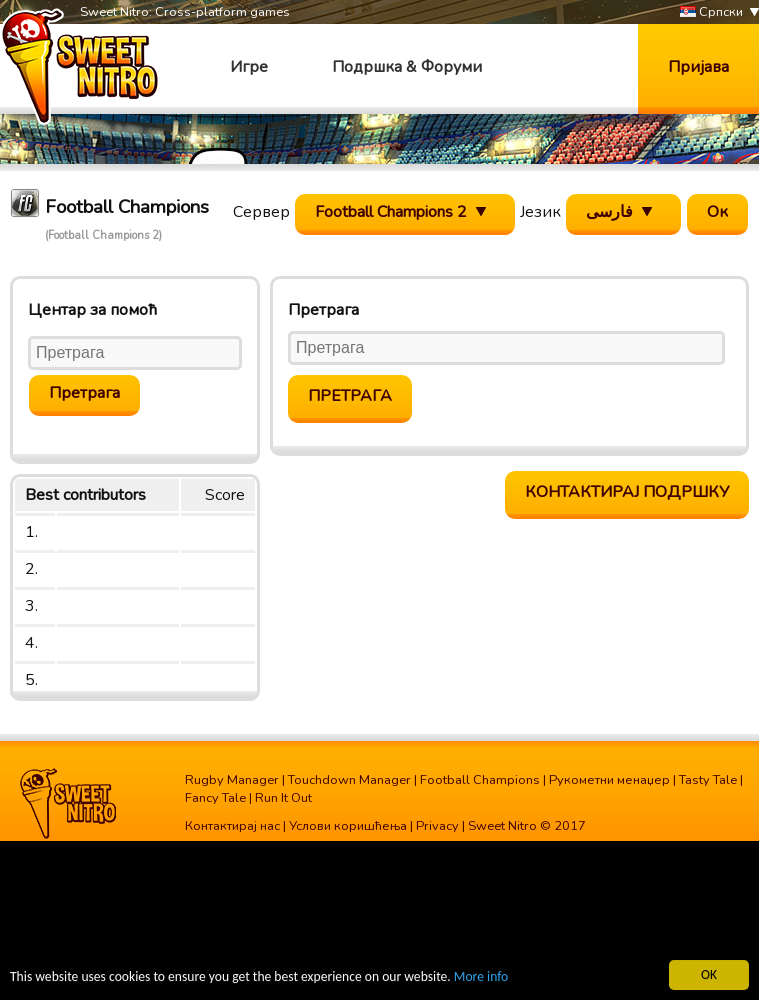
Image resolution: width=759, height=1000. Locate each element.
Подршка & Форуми (407, 67)
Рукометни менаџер (609, 780)
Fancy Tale (215, 798)
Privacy (437, 826)
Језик (540, 212)
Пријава (698, 67)
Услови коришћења (348, 826)
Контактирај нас (232, 826)
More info (481, 977)
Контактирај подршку (627, 492)
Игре (249, 67)
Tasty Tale (708, 780)
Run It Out (283, 798)
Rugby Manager (232, 780)
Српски (711, 12)
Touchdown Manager (349, 780)
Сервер (261, 212)
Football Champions (480, 780)
